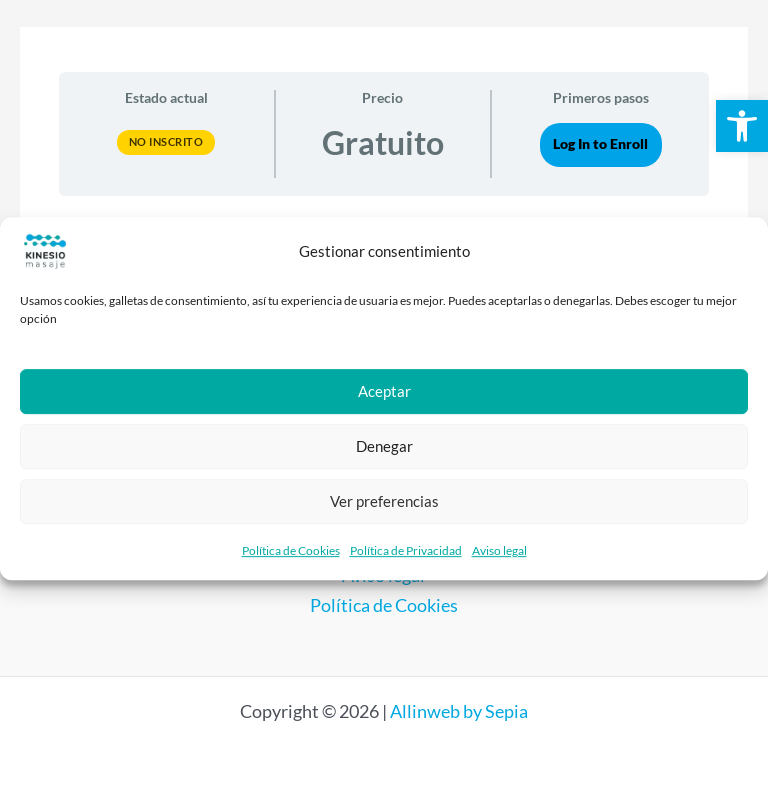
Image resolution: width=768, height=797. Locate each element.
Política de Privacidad (406, 550)
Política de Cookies (291, 550)
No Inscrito (166, 141)
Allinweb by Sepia (459, 711)
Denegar (384, 446)
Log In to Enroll (600, 144)
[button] (742, 126)
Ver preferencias (384, 501)
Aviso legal (499, 550)
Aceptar (384, 391)
